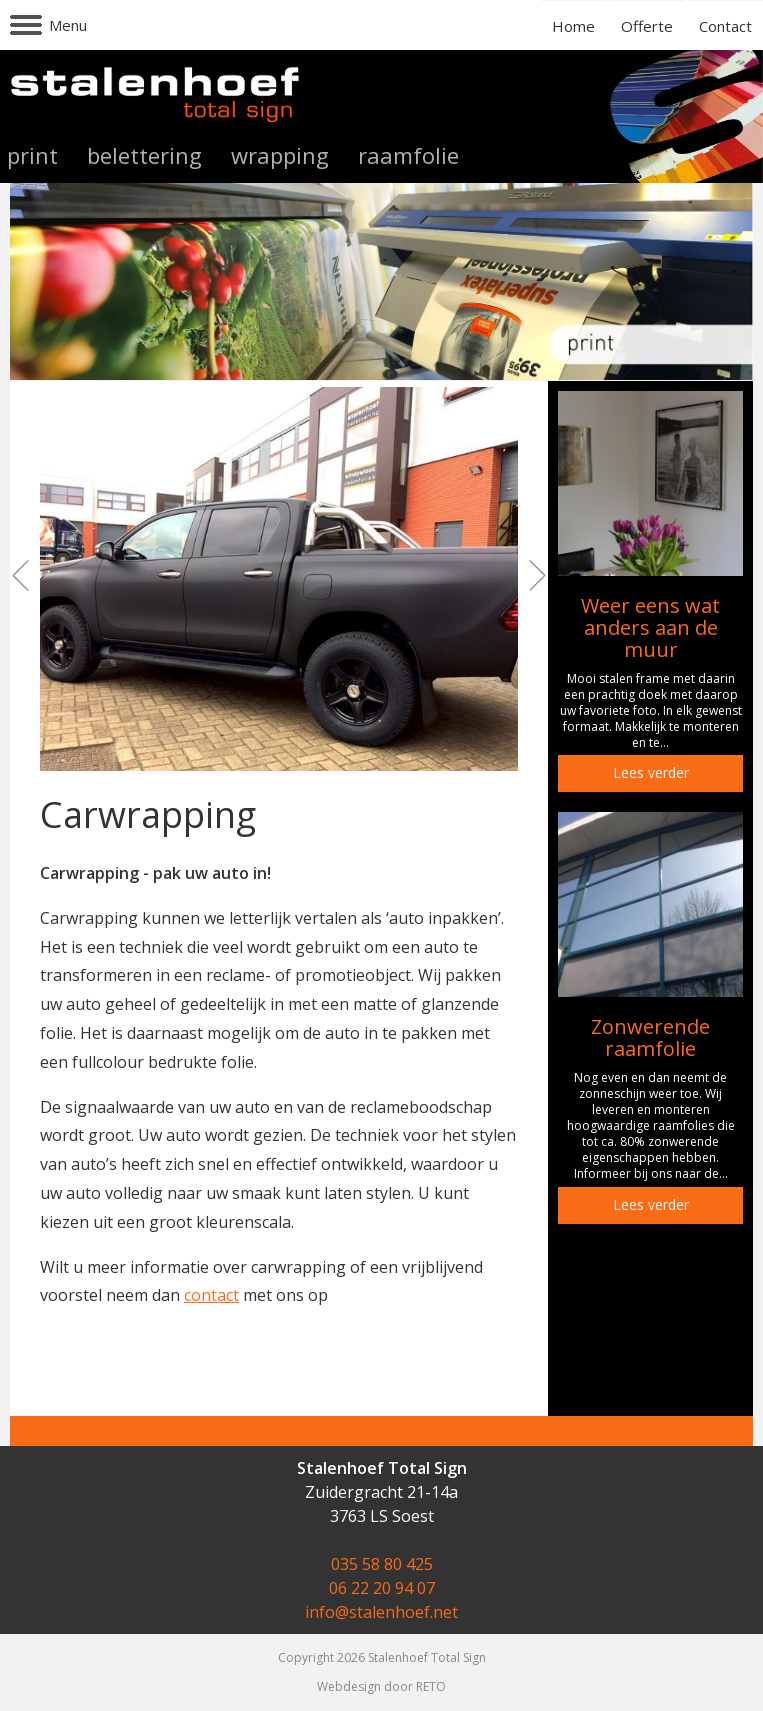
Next (532, 576)
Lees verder (651, 772)
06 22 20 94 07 (382, 1588)
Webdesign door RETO (381, 1686)
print (32, 155)
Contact (725, 26)
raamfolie (408, 155)
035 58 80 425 (382, 1564)
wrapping (280, 155)
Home (573, 26)
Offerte (647, 26)
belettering (144, 155)
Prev (26, 576)
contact (211, 1295)
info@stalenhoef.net (381, 1612)
